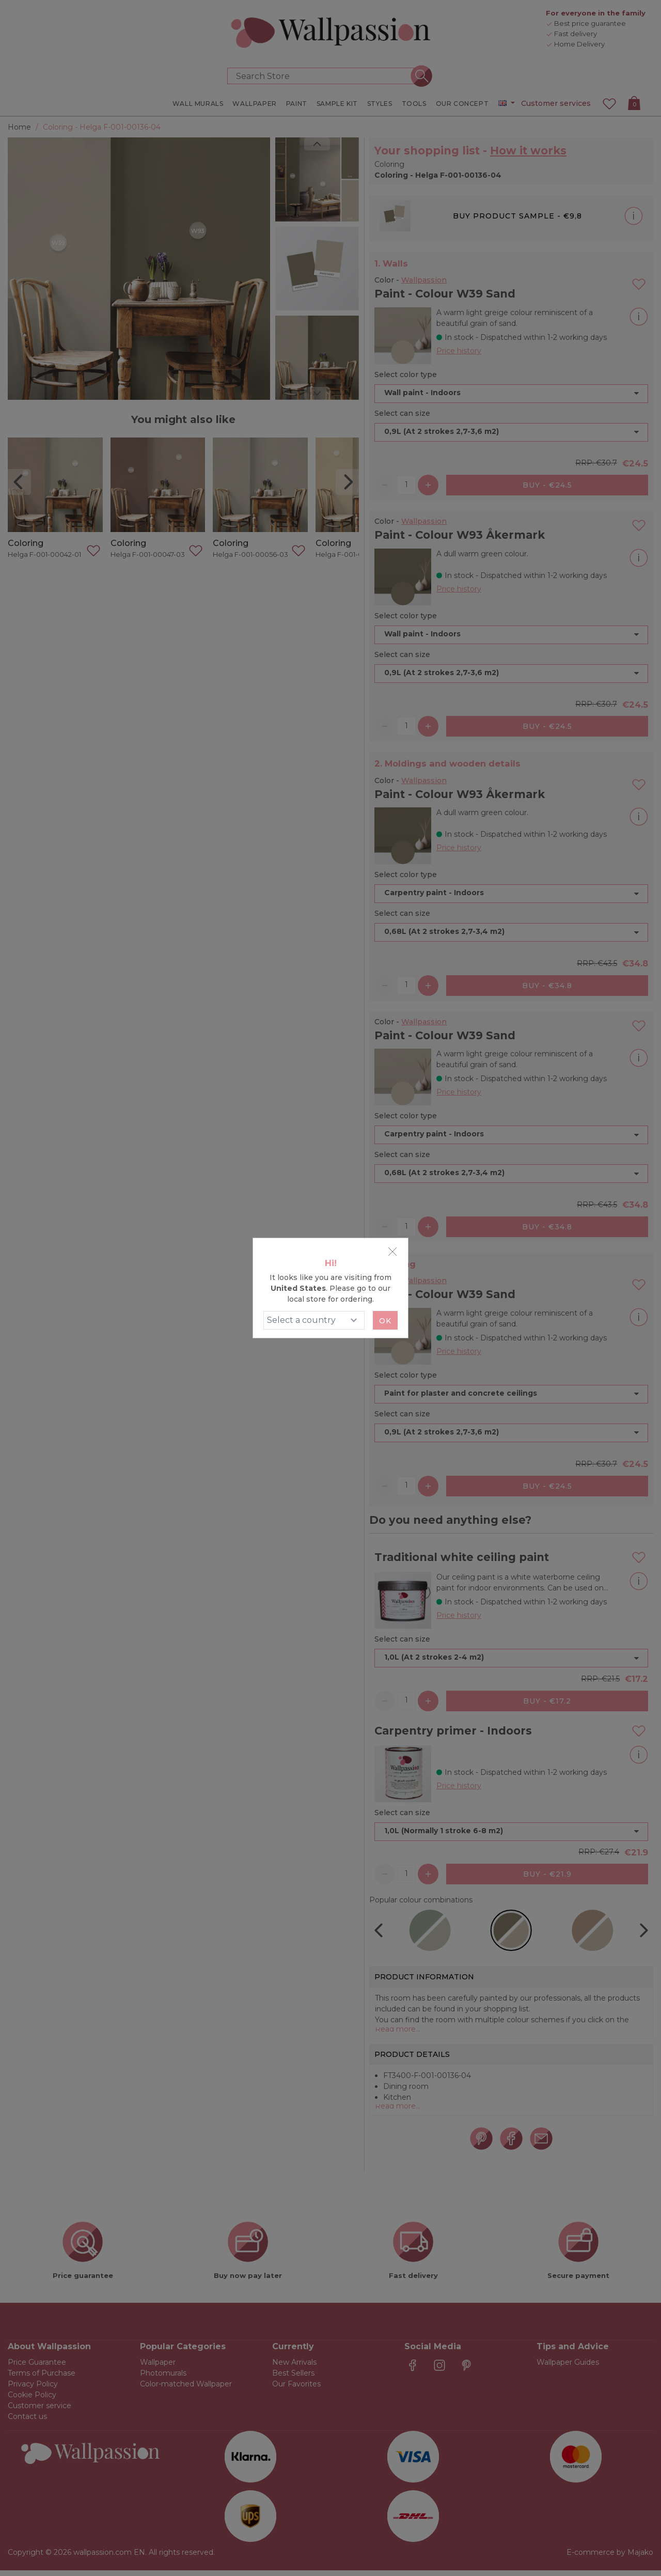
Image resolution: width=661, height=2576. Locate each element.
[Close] (392, 1251)
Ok (385, 1320)
